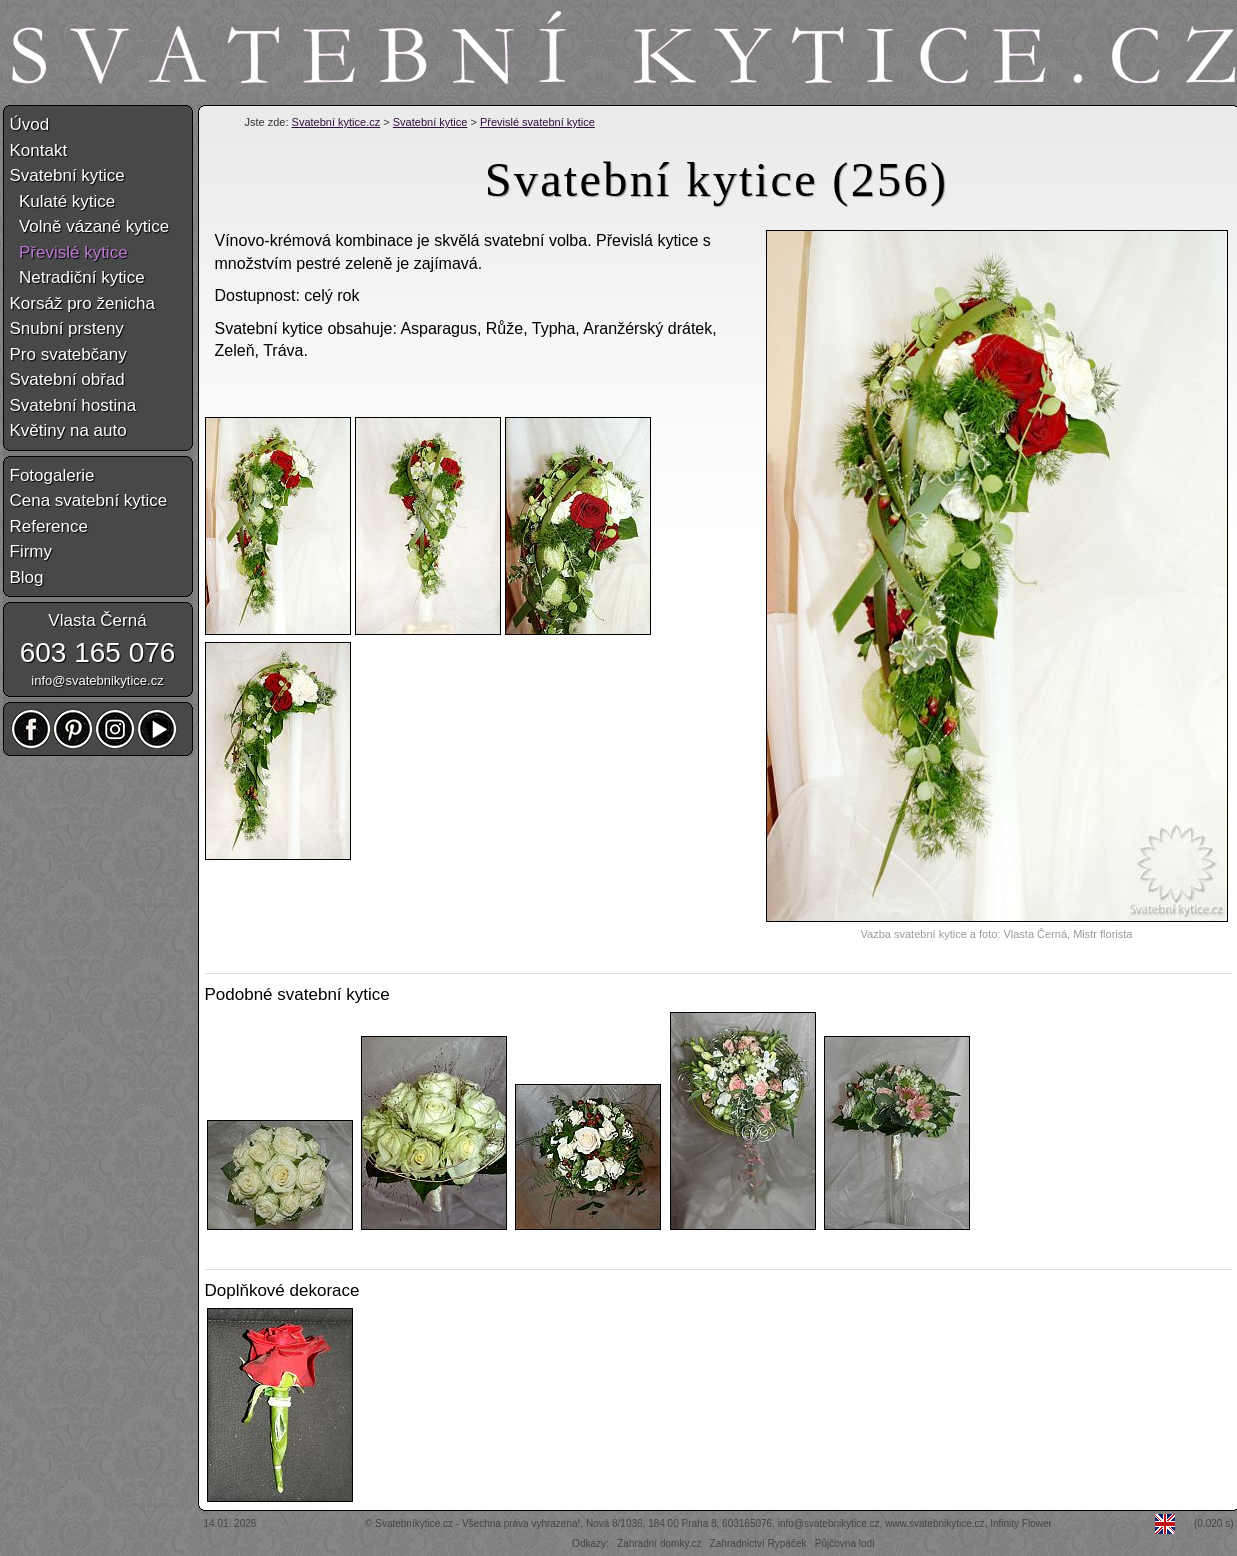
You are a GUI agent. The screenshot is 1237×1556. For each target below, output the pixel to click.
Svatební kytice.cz (336, 122)
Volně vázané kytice (90, 226)
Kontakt (39, 150)
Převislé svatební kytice (537, 122)
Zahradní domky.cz (659, 1543)
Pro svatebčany (68, 354)
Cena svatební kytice (89, 500)
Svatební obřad (67, 379)
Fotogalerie (52, 475)
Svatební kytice (430, 122)
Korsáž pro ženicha (83, 303)
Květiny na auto (68, 430)
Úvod (30, 124)
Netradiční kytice (77, 277)
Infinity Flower (1021, 1523)
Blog (27, 577)
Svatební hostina (73, 405)
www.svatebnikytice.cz (934, 1523)
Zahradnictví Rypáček (758, 1543)
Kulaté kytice (63, 201)
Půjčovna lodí (845, 1543)
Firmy (31, 551)
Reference (49, 526)
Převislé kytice (69, 252)
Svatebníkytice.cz (414, 1523)
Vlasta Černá (97, 620)
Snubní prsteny (67, 328)
